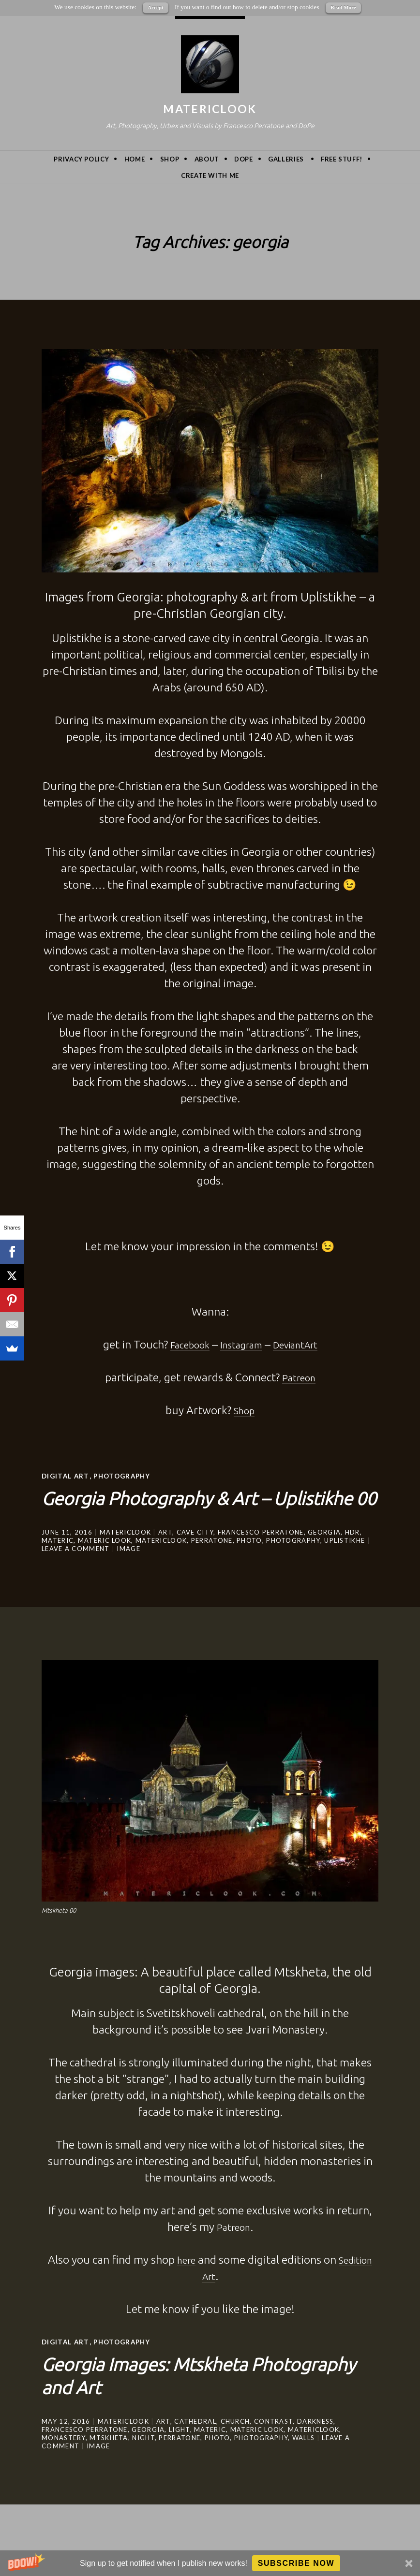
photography (293, 1563)
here (183, 2282)
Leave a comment (76, 1571)
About (207, 159)
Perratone (212, 1563)
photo (249, 1563)
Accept (155, 7)
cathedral (195, 2443)
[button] (210, 2563)
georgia (324, 1555)
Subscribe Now (296, 2563)
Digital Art (66, 1476)
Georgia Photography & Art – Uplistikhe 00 (190, 1507)
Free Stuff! (341, 159)
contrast (273, 2443)
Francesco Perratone (261, 1555)
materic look (105, 1563)
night (143, 2460)
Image (128, 1571)
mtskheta (109, 2460)
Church (235, 2443)
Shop (170, 159)
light (179, 2452)
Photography (125, 1476)
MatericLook (209, 109)
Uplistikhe (344, 1563)
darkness (315, 2443)
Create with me (210, 175)
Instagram (240, 1344)
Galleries (286, 159)
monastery (64, 2460)
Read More (343, 7)
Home (134, 159)
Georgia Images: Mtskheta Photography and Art (176, 2396)
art (165, 1555)
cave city (195, 1555)
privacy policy (81, 159)
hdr (352, 1555)
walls (303, 2460)
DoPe (243, 159)
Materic (58, 1563)
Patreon (233, 2249)
